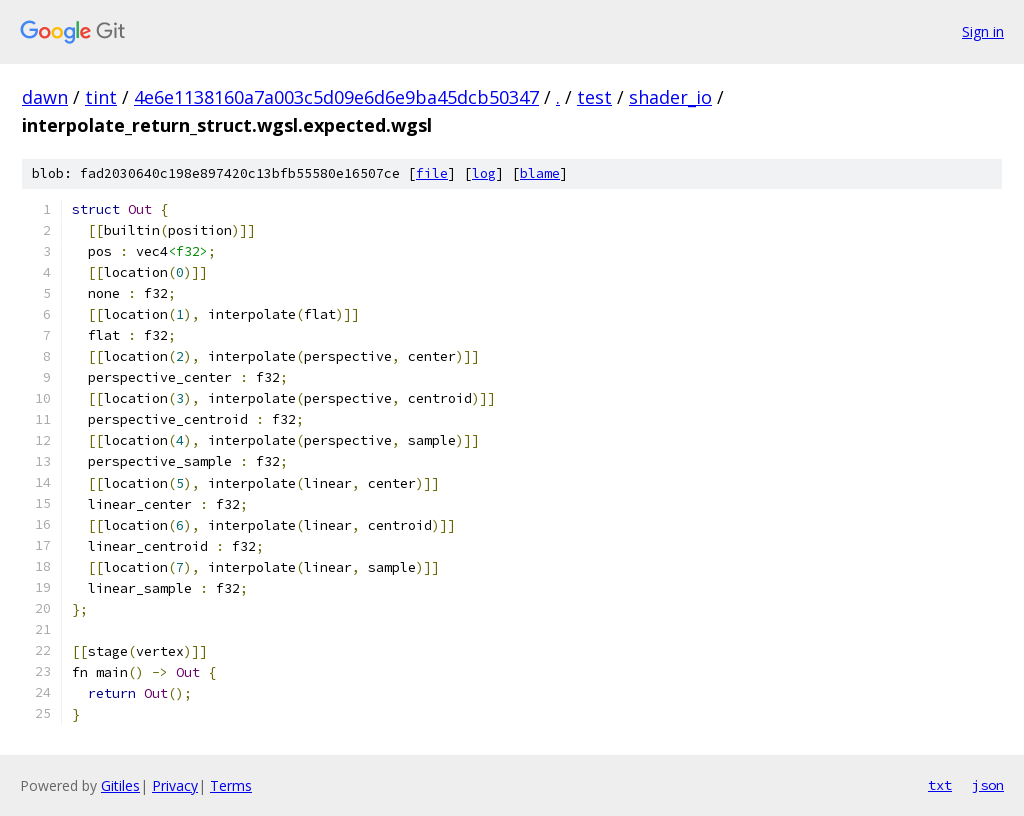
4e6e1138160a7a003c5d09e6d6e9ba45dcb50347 (336, 97)
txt (940, 785)
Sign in (983, 31)
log (484, 173)
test (594, 97)
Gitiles (120, 785)
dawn (45, 97)
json (988, 785)
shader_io (670, 97)
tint (101, 97)
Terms (231, 785)
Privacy (175, 785)
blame (540, 173)
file (432, 173)
